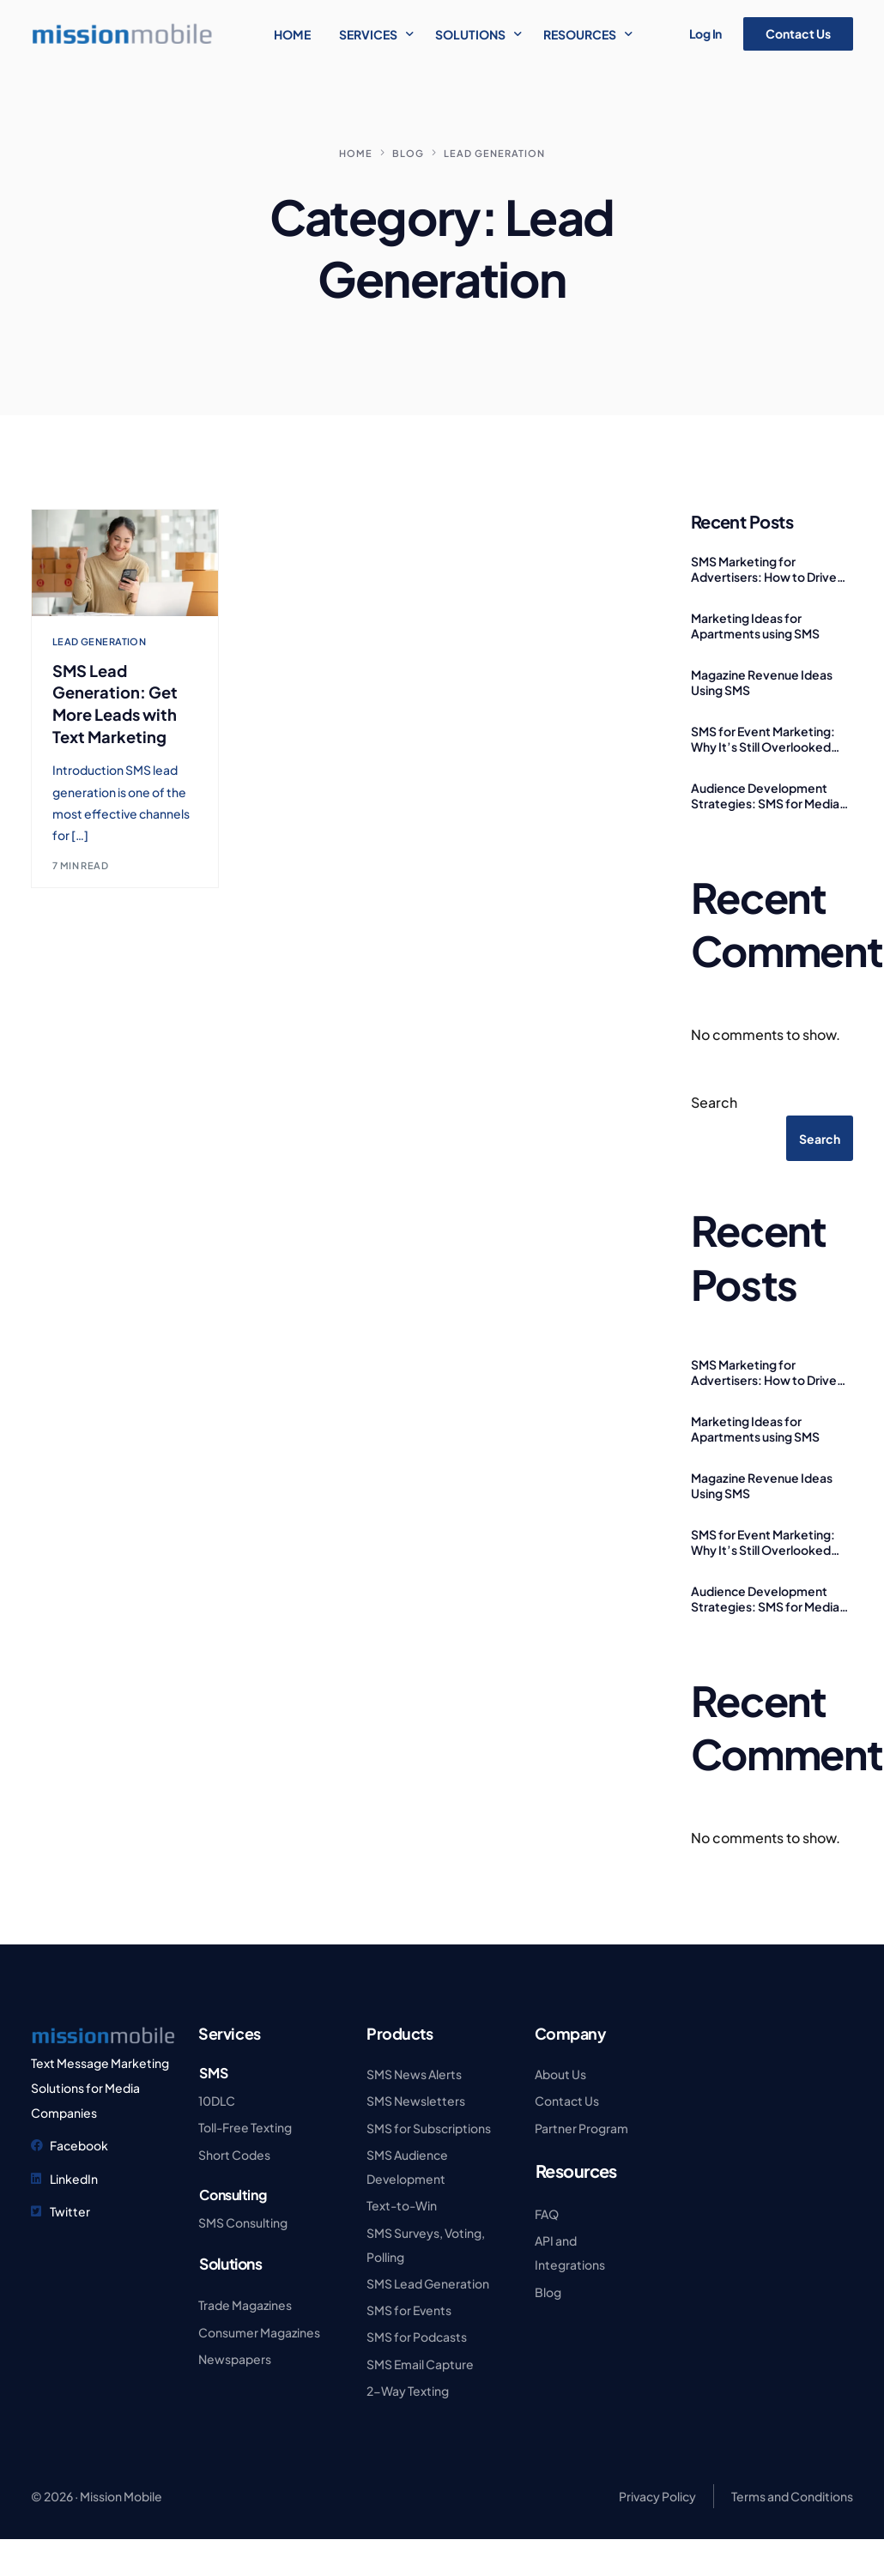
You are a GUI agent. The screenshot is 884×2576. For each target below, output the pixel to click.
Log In (706, 33)
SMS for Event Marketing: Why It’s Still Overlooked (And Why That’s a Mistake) (767, 738)
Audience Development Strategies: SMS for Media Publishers (765, 795)
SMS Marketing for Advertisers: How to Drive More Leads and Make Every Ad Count (770, 568)
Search (714, 1102)
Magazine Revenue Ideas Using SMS (762, 682)
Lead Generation (99, 641)
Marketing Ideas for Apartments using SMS (755, 625)
